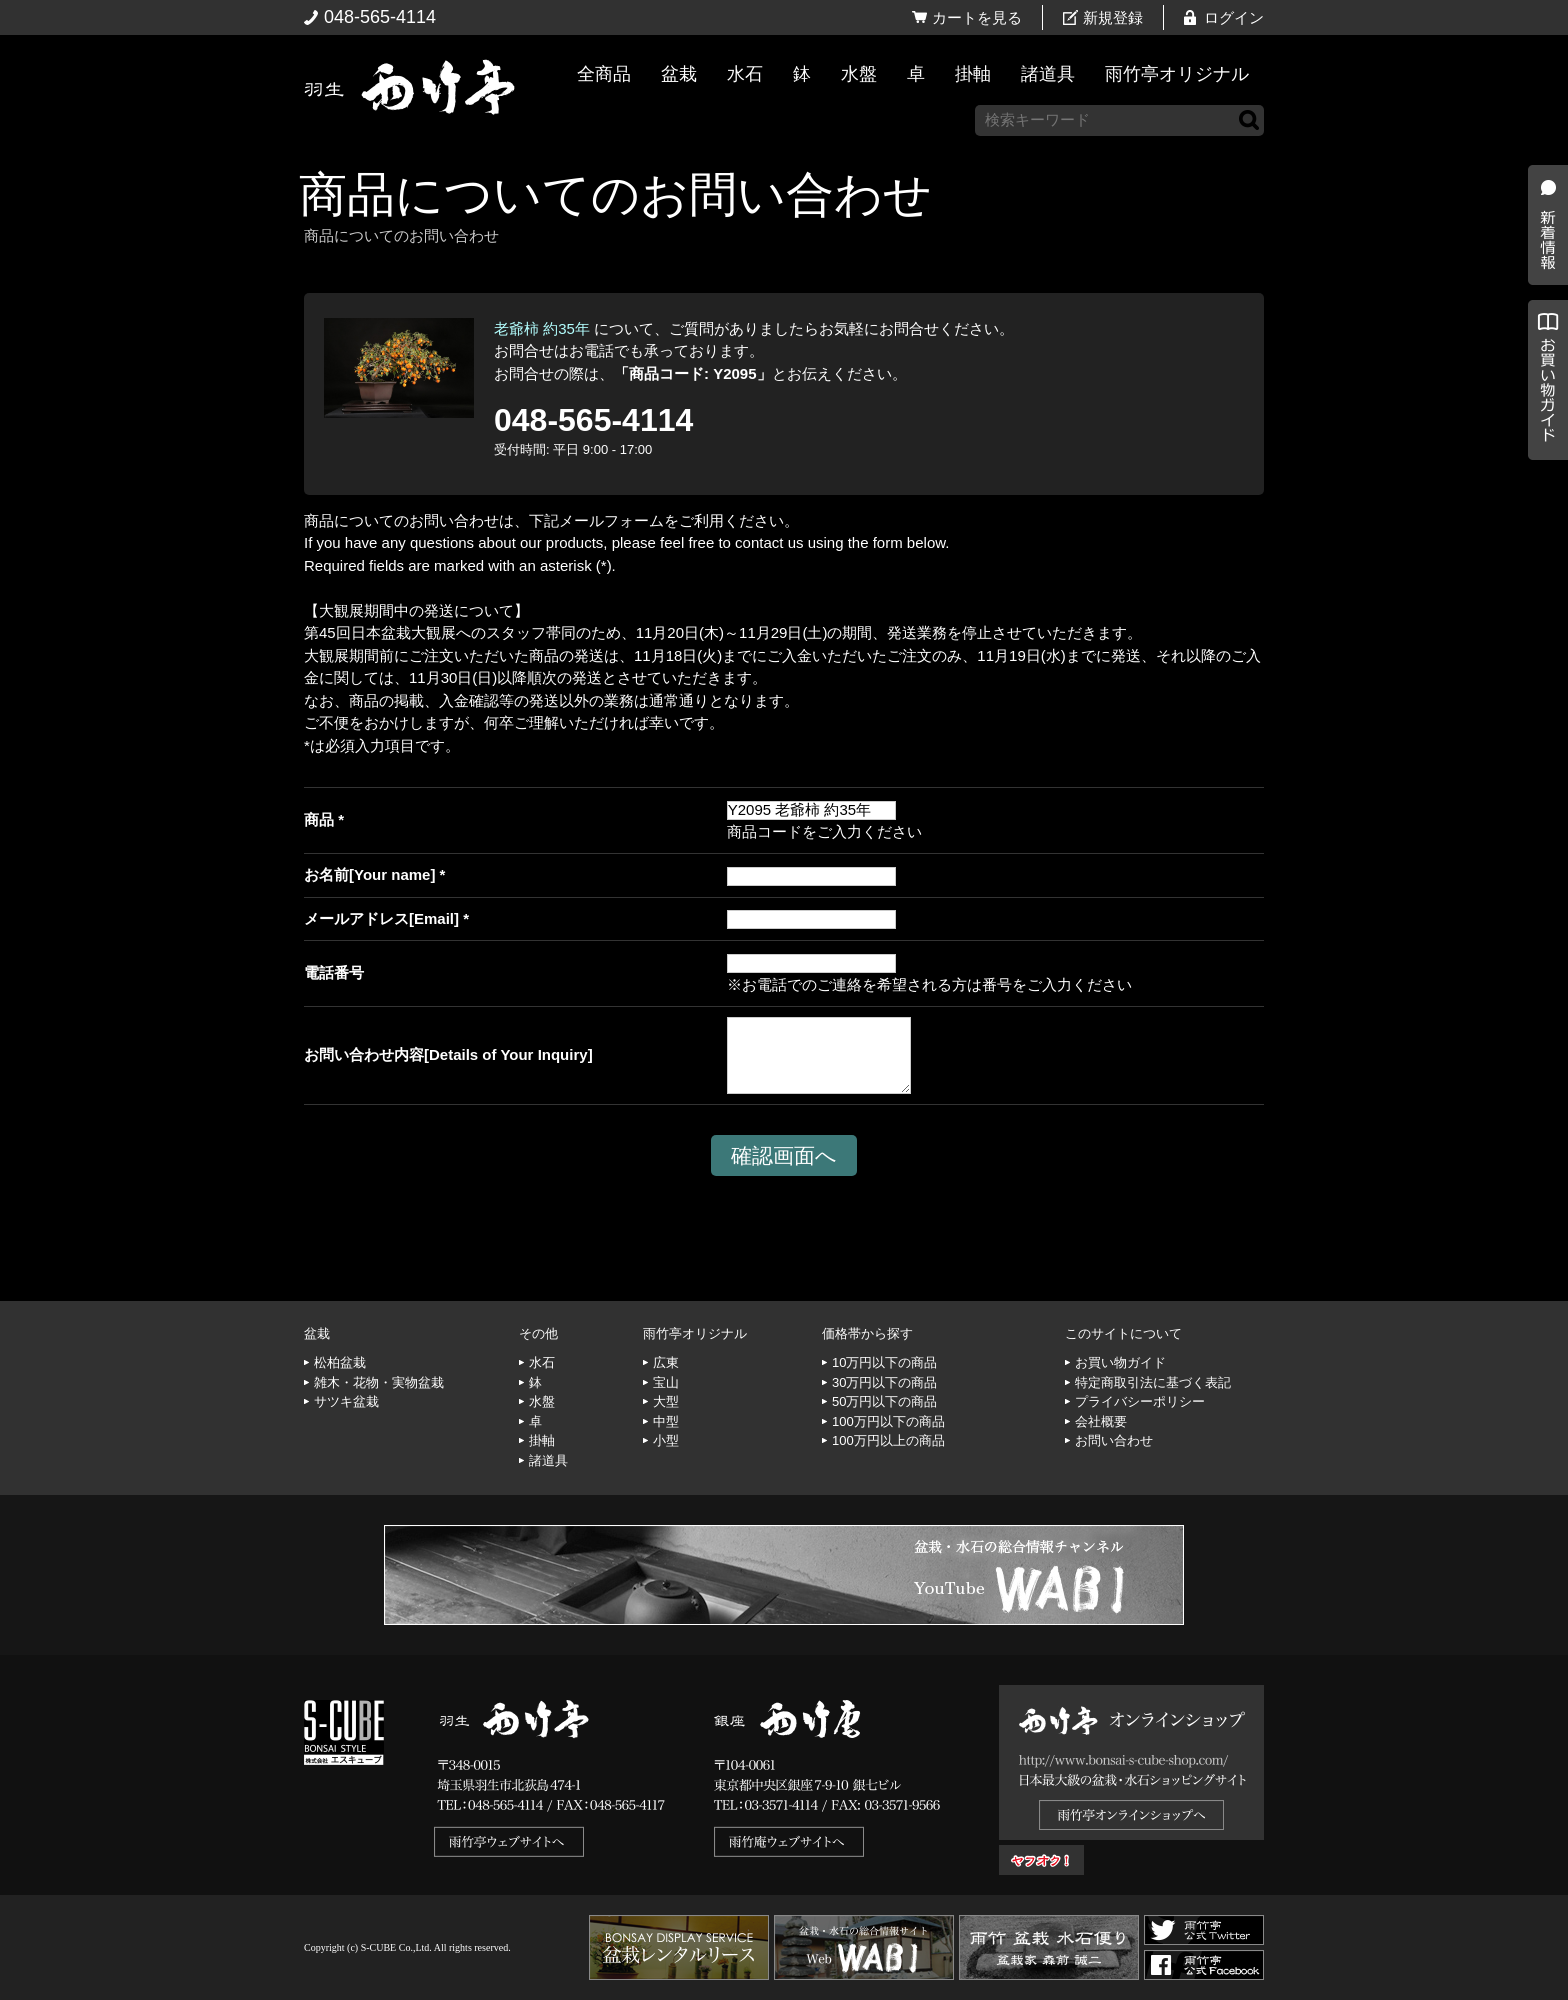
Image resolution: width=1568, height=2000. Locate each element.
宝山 (666, 1382)
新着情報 (1543, 352)
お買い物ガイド (1543, 509)
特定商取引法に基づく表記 (1153, 1382)
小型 (666, 1440)
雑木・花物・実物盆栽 (379, 1382)
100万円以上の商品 (888, 1440)
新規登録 (1113, 17)
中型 (666, 1421)
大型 (666, 1401)
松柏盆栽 (340, 1362)
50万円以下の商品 (884, 1401)
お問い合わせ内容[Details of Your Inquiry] (448, 1054)
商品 (319, 819)
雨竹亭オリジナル (1177, 74)
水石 (745, 74)
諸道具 (1048, 74)
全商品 (604, 74)
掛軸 (973, 74)
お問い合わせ (1114, 1440)
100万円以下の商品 (888, 1421)
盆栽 (679, 74)
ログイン (1234, 17)
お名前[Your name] (369, 874)
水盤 (859, 74)
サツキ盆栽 (346, 1401)
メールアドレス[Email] (381, 918)
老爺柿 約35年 (542, 328)
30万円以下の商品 (884, 1382)
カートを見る (977, 17)
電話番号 (334, 972)
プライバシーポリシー (1140, 1401)
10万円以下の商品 (884, 1362)
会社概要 (1101, 1421)
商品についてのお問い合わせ (615, 194)
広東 (666, 1362)
